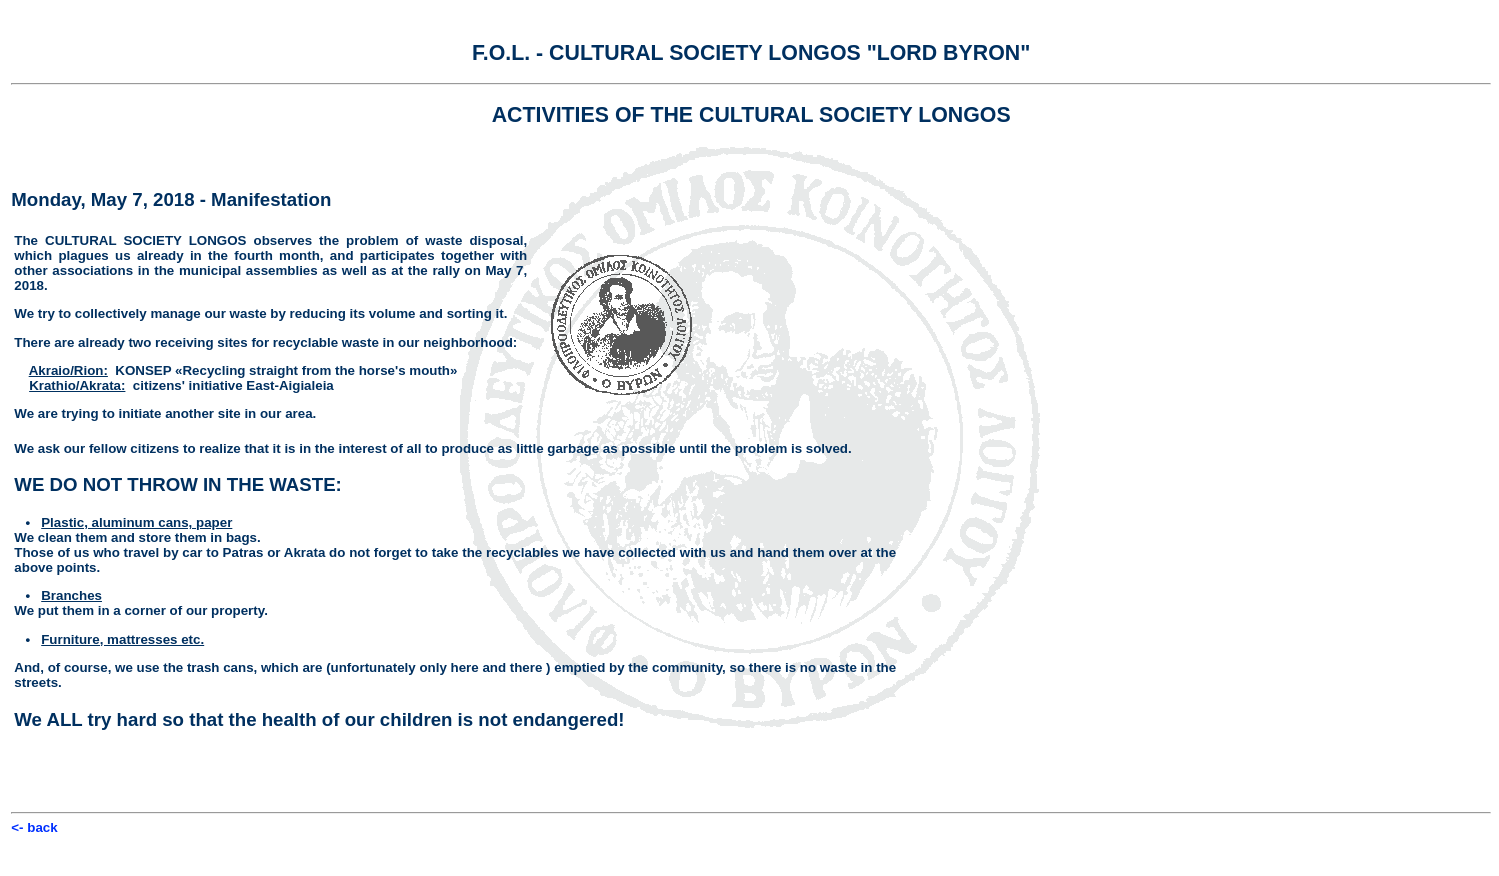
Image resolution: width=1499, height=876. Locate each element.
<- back (34, 827)
